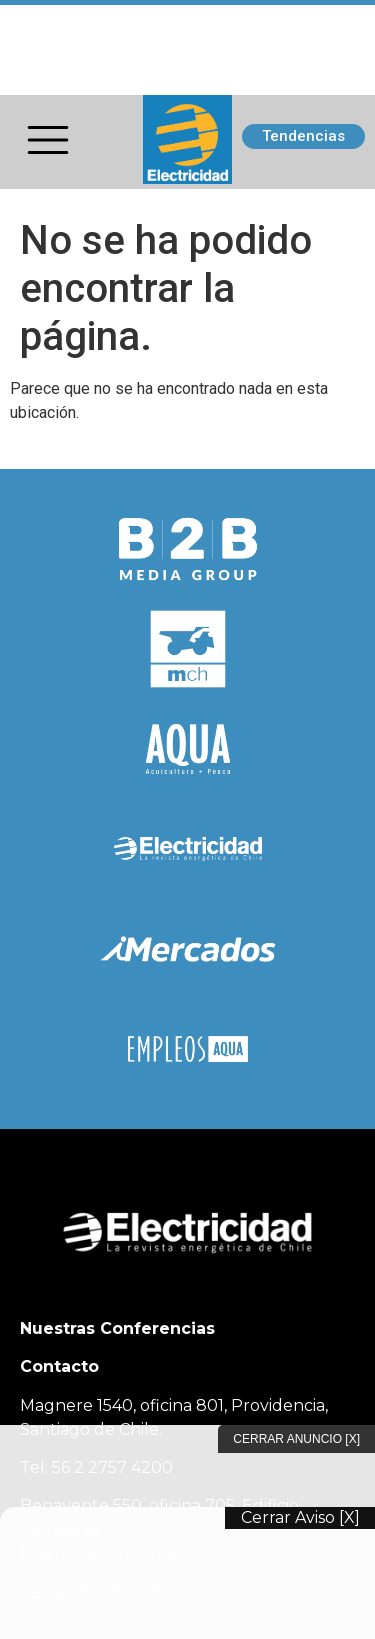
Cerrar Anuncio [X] (296, 1439)
